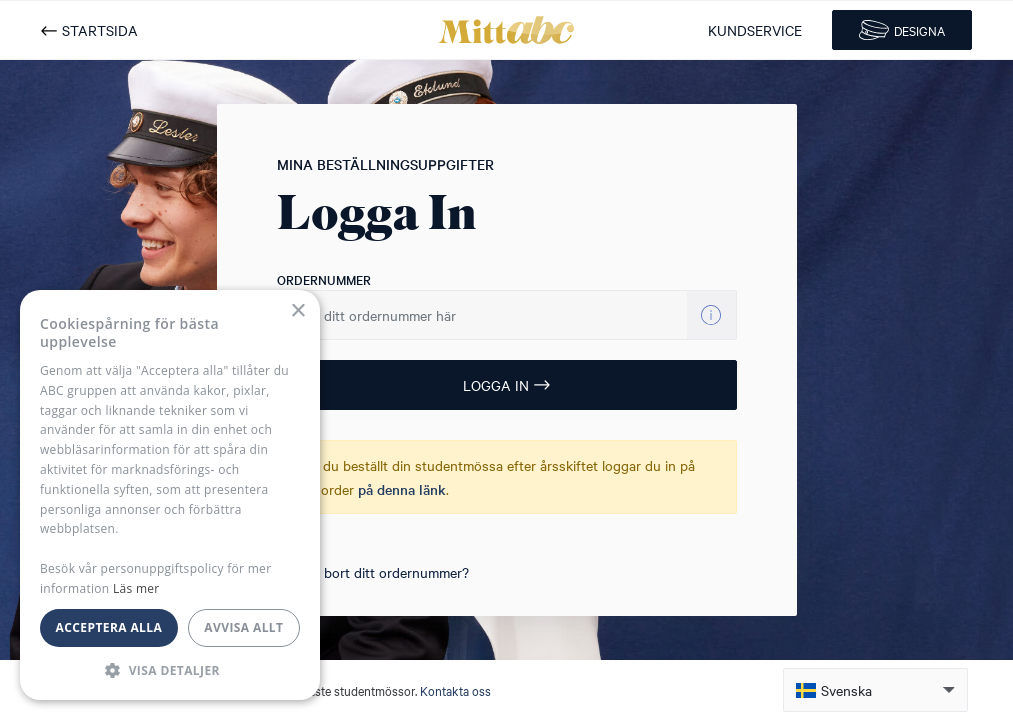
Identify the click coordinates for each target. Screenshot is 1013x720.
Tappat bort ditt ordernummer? (373, 572)
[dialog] (170, 495)
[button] (875, 690)
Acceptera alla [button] (109, 627)
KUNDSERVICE (755, 30)
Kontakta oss (455, 690)
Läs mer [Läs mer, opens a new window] (136, 588)
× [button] (297, 311)
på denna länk (402, 489)
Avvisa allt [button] (243, 627)
